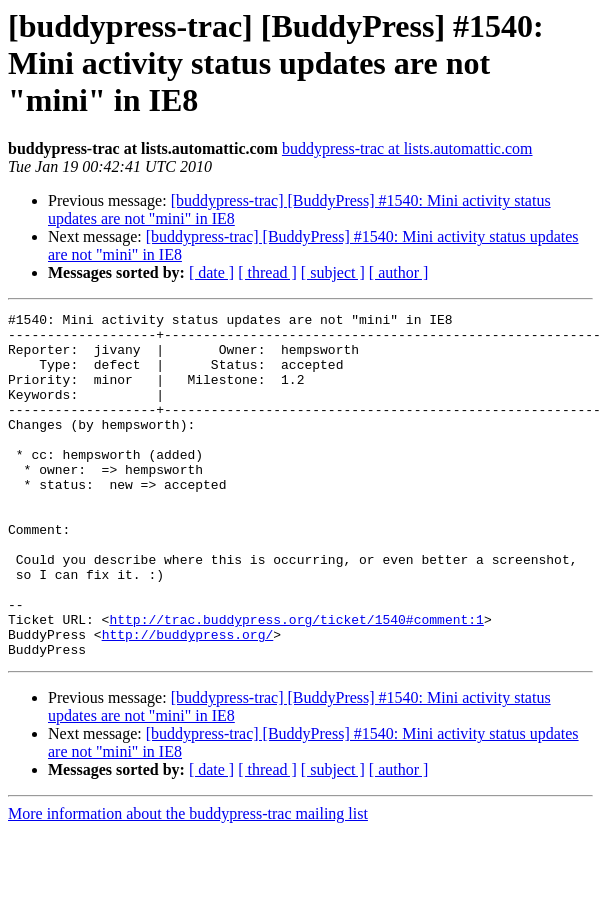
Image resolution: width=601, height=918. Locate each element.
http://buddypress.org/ (188, 700)
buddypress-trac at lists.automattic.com (407, 148)
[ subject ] (333, 272)
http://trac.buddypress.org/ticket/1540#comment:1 (296, 682)
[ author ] (399, 272)
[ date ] (211, 272)
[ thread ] (267, 272)
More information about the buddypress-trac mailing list (188, 882)
